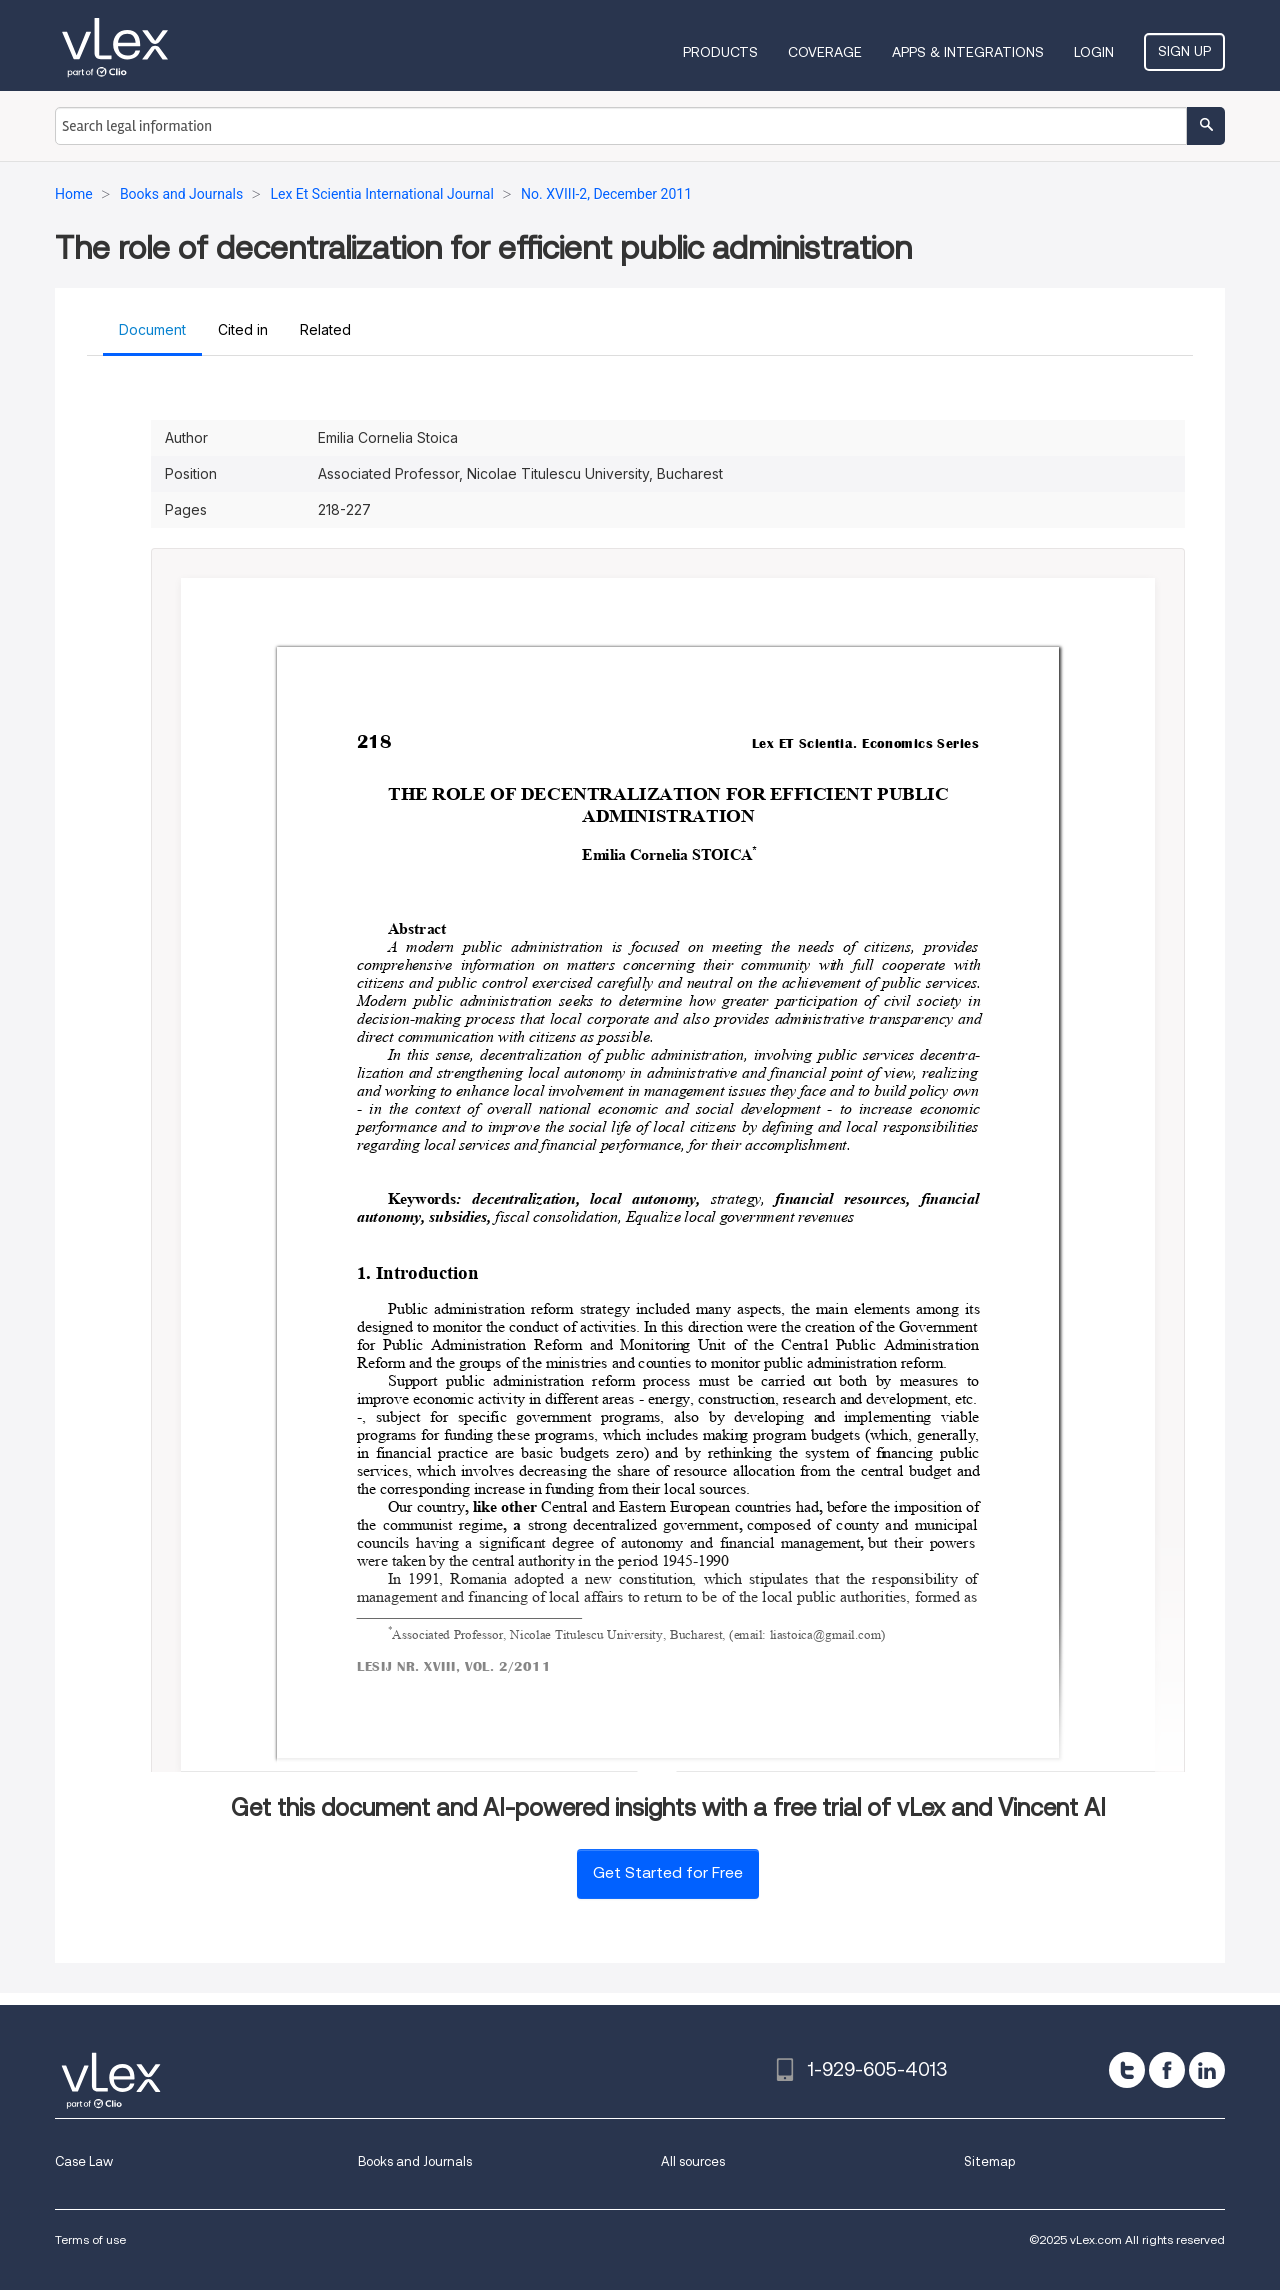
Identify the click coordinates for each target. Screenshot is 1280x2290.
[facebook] (1167, 2070)
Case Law (84, 2161)
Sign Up (1184, 51)
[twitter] (1127, 2070)
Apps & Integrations (968, 52)
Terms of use (90, 2239)
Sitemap (989, 2161)
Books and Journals (415, 2161)
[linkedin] (1207, 2070)
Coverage (825, 52)
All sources (693, 2161)
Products (720, 52)
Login (1094, 52)
